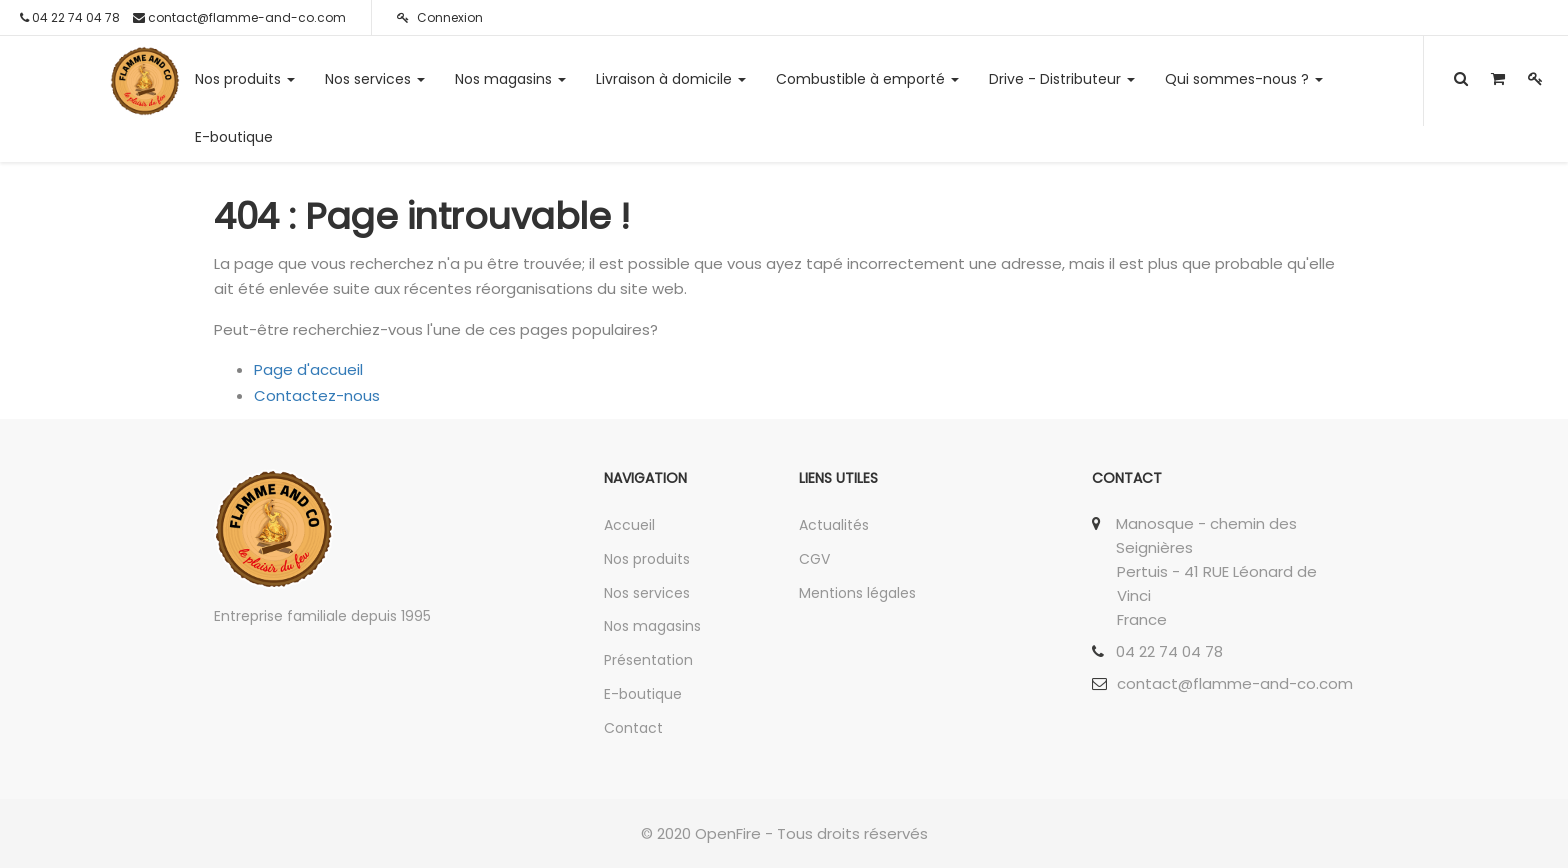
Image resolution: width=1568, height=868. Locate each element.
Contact (633, 728)
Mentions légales (857, 593)
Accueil (629, 525)
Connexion (440, 17)
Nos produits (647, 559)
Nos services (647, 593)
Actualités (834, 525)
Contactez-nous (317, 395)
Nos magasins (652, 626)
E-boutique (643, 694)
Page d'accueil (308, 369)
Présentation (648, 660)
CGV (814, 559)
